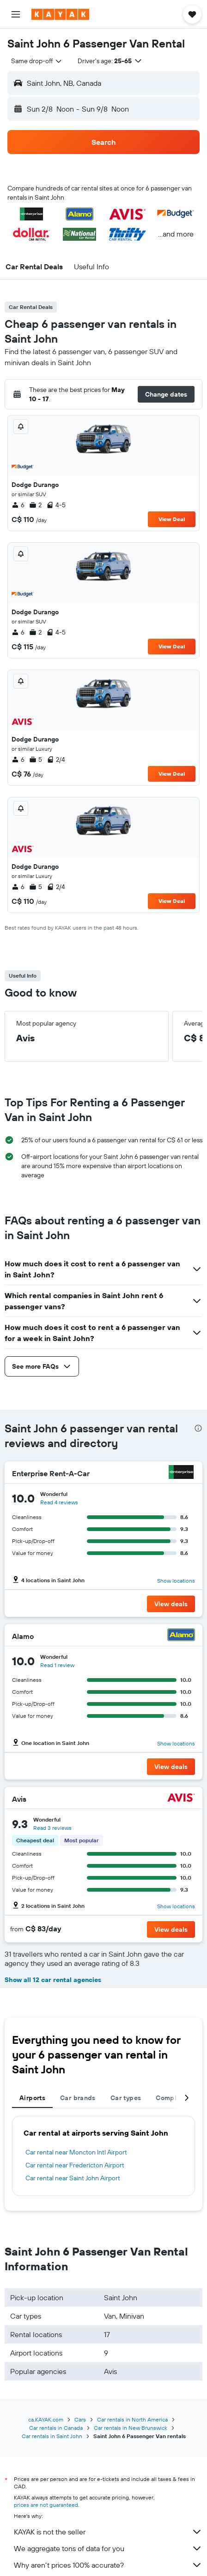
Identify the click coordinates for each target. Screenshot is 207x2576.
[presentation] (198, 1428)
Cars (80, 2419)
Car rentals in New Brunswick (130, 2427)
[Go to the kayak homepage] (60, 14)
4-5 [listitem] (56, 505)
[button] (16, 14)
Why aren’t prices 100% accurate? (108, 2564)
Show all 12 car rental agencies (53, 1980)
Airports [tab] (32, 2098)
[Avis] (181, 1799)
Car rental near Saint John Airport (72, 2178)
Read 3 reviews (52, 1827)
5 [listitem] (35, 759)
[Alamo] (181, 1636)
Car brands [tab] (78, 2098)
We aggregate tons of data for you (108, 2548)
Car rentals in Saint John (52, 2436)
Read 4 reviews (59, 1502)
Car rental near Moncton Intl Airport (76, 2152)
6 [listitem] (18, 505)
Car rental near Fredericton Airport (74, 2165)
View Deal (171, 519)
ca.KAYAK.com (45, 2419)
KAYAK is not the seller (108, 2531)
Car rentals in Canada (56, 2427)
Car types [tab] (125, 2098)
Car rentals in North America (132, 2419)
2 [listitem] (35, 505)
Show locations (176, 1580)
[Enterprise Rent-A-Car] (181, 1473)
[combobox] (37, 60)
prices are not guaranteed (46, 2504)
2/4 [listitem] (56, 759)
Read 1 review (57, 1665)
